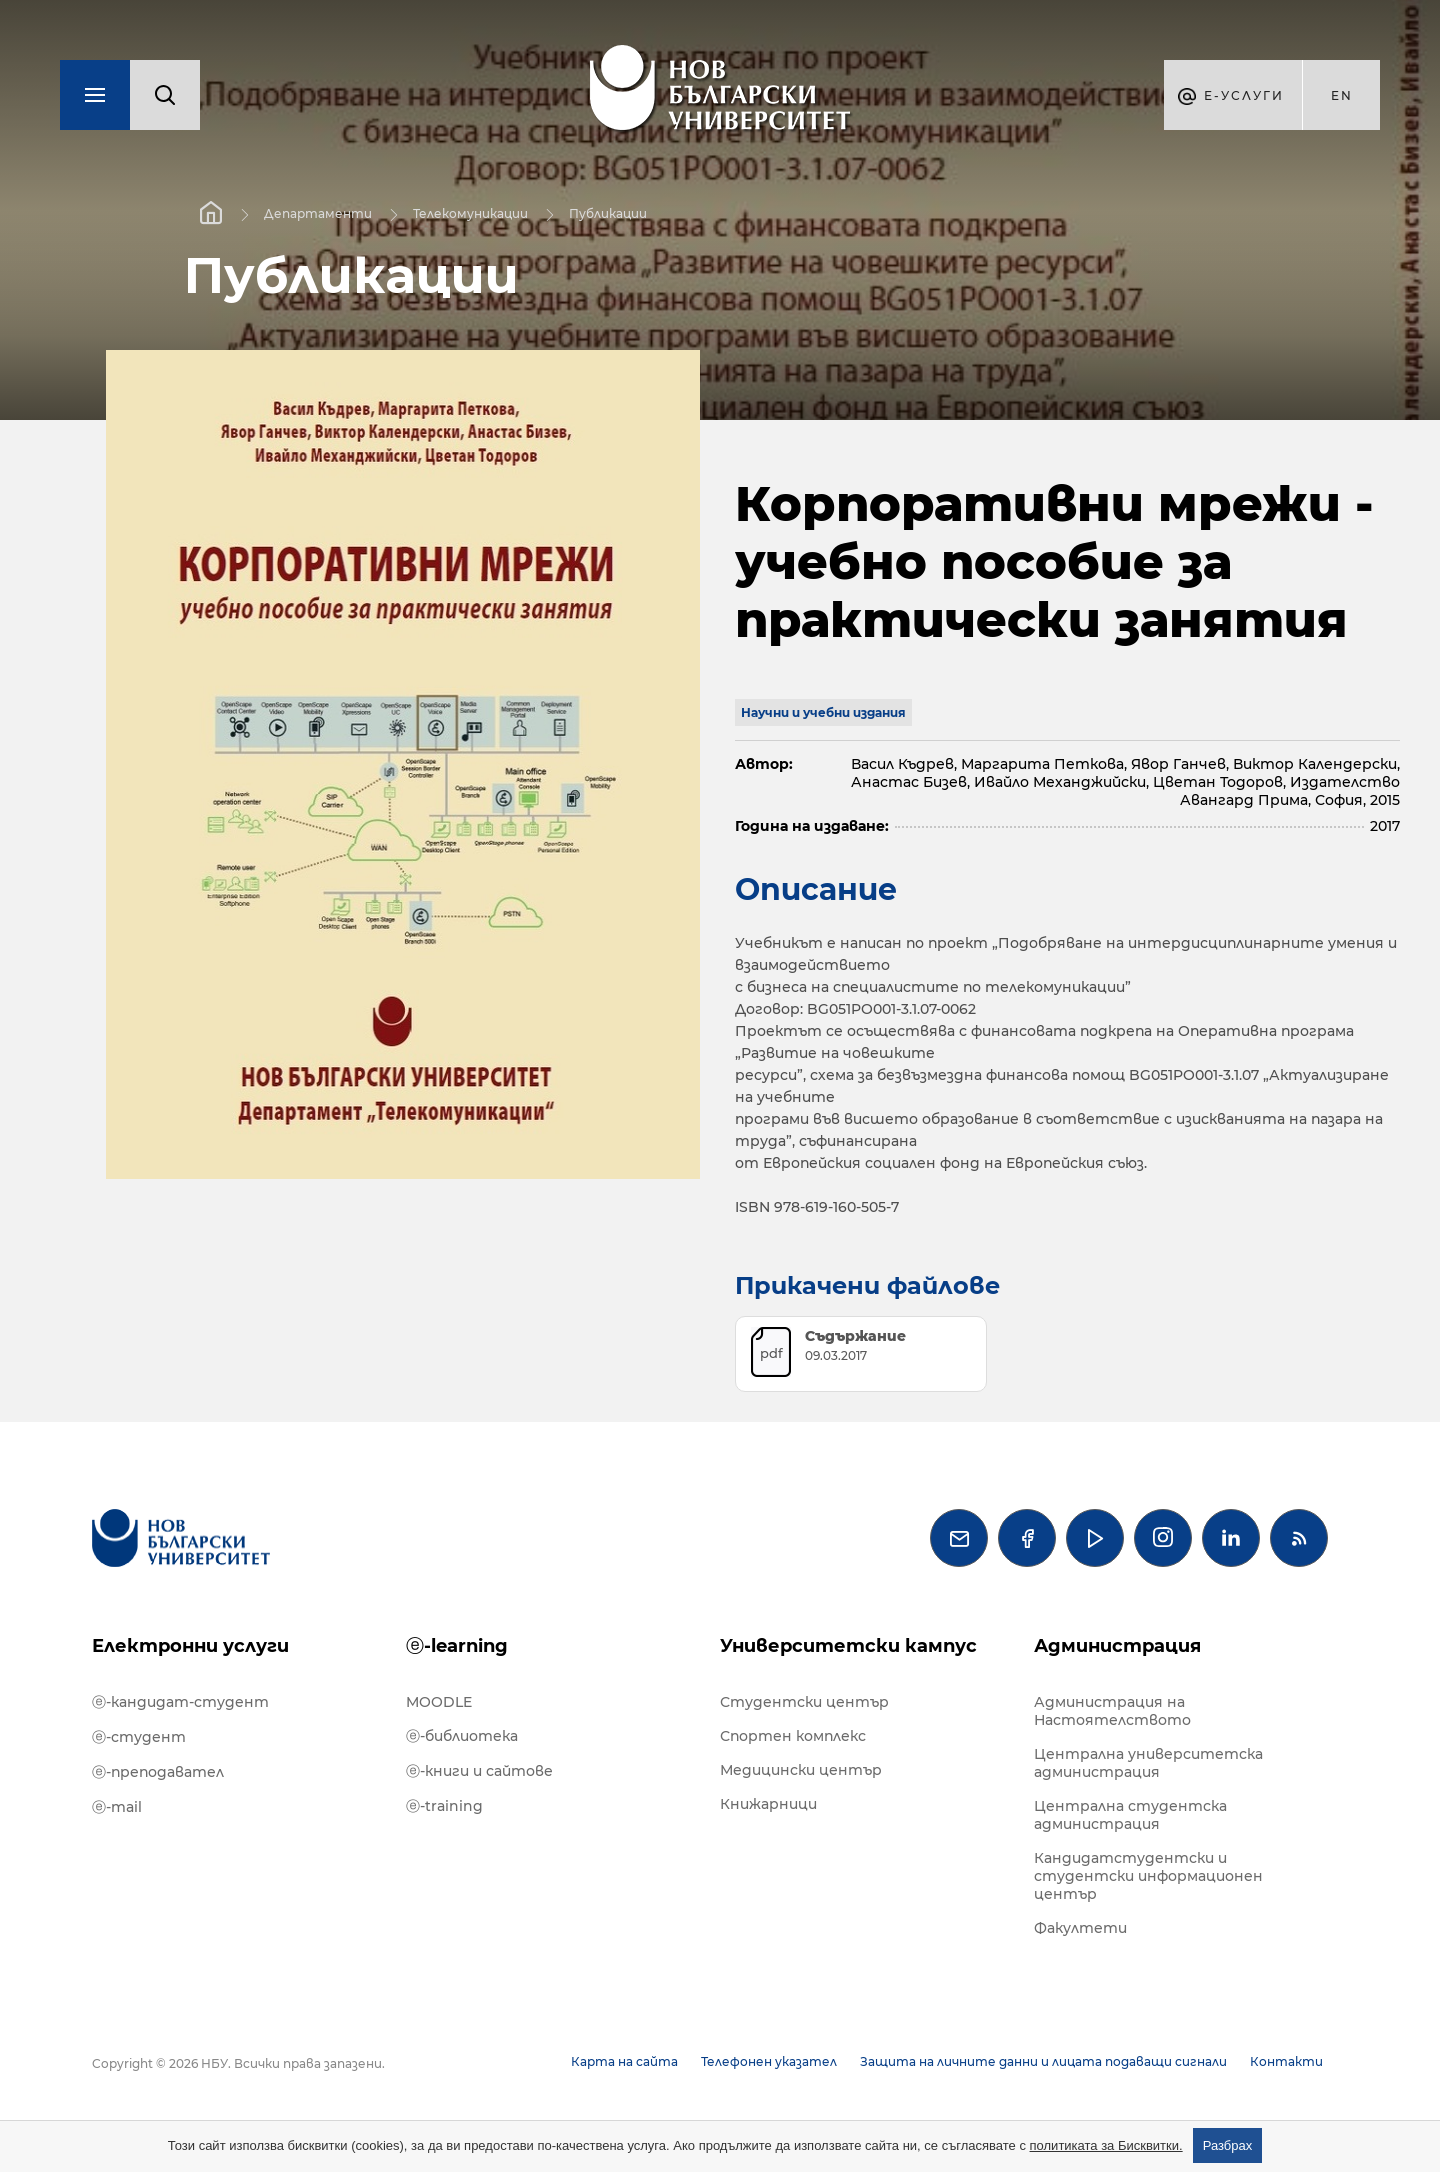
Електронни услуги (190, 1646)
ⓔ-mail (117, 1807)
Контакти (1286, 2061)
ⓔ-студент (139, 1737)
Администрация (1117, 1646)
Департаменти (318, 213)
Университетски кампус (848, 1646)
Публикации (608, 213)
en (1342, 95)
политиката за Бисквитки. (1106, 2145)
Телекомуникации (470, 213)
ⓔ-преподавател (158, 1772)
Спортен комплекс (793, 1736)
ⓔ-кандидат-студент (180, 1702)
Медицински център (801, 1770)
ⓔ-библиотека (462, 1736)
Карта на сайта (624, 2061)
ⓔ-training (444, 1806)
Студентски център (804, 1702)
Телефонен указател (769, 2061)
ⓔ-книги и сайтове (479, 1771)
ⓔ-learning (457, 1646)
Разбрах (1228, 2145)
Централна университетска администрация (1148, 1763)
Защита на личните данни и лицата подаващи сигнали (1043, 2061)
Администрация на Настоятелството (1112, 1711)
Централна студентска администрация (1130, 1815)
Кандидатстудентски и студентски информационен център (1148, 1876)
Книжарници (768, 1804)
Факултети (1080, 1928)
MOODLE (439, 1702)
